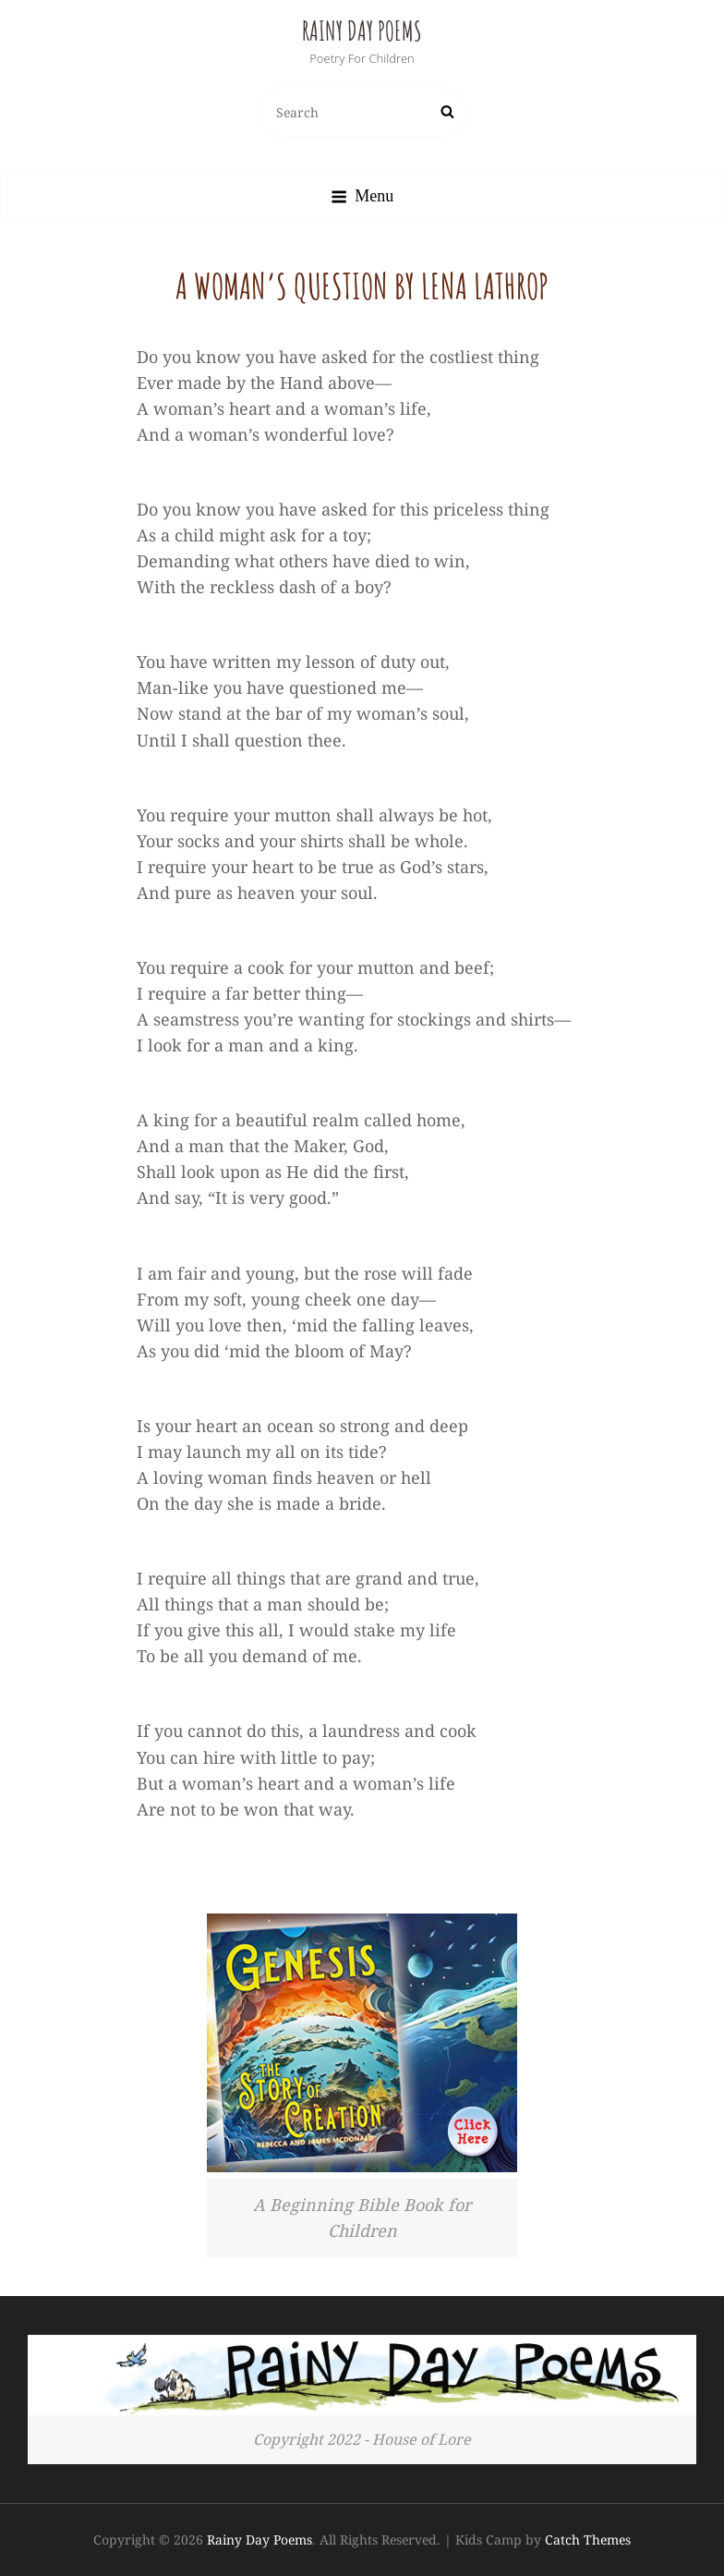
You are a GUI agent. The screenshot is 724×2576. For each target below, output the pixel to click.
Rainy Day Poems (362, 31)
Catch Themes (588, 2539)
